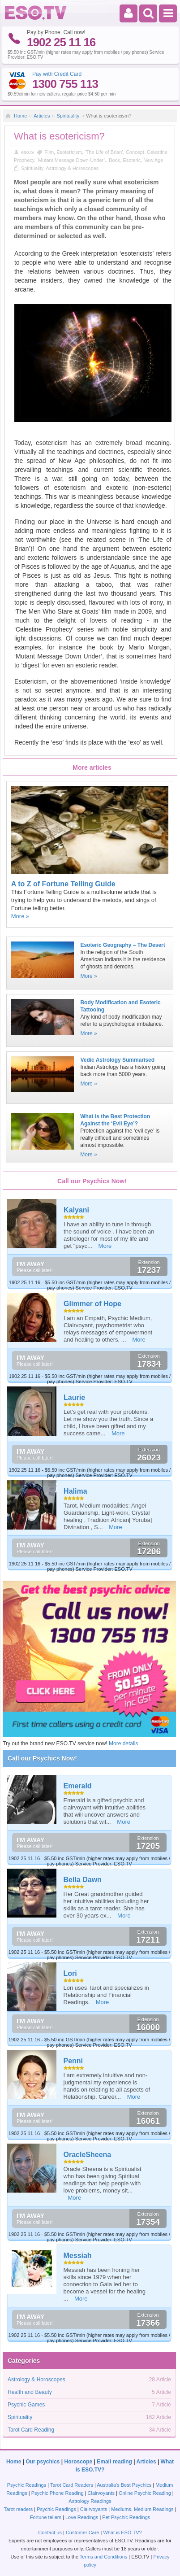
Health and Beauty (30, 2392)
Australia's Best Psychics (124, 2485)
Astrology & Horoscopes (72, 168)
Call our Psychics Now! (42, 1758)
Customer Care (82, 2532)
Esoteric (132, 160)
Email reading (114, 2461)
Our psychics (43, 2461)
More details (123, 1743)
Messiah (78, 2255)
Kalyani (76, 1210)
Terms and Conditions (103, 2556)
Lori (70, 1973)
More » (20, 916)
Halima (75, 1491)
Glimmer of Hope (92, 1304)
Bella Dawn (83, 1879)
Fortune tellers (45, 2517)
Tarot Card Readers (71, 2485)
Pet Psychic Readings (126, 2517)
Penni (73, 2061)
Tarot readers (18, 2509)
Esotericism (69, 152)
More (105, 1245)
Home (20, 115)
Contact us (50, 2532)
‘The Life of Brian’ (104, 152)
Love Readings (81, 2517)
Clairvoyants (101, 2493)
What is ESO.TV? (122, 2532)
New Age (153, 160)
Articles (42, 115)
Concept (135, 152)
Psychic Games (26, 2405)
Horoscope (78, 2461)
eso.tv (27, 152)
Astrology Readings (90, 2501)
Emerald (78, 1786)
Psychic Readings (26, 2485)
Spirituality (67, 115)
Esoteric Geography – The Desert (122, 945)
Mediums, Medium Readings (142, 2509)
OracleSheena (87, 2154)
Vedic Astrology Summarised (117, 1060)
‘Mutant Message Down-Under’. (71, 160)
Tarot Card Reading (31, 2430)
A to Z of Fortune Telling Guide (63, 884)
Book (114, 160)
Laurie (74, 1397)
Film (49, 152)
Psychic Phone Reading (57, 2493)
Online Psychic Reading (145, 2493)
